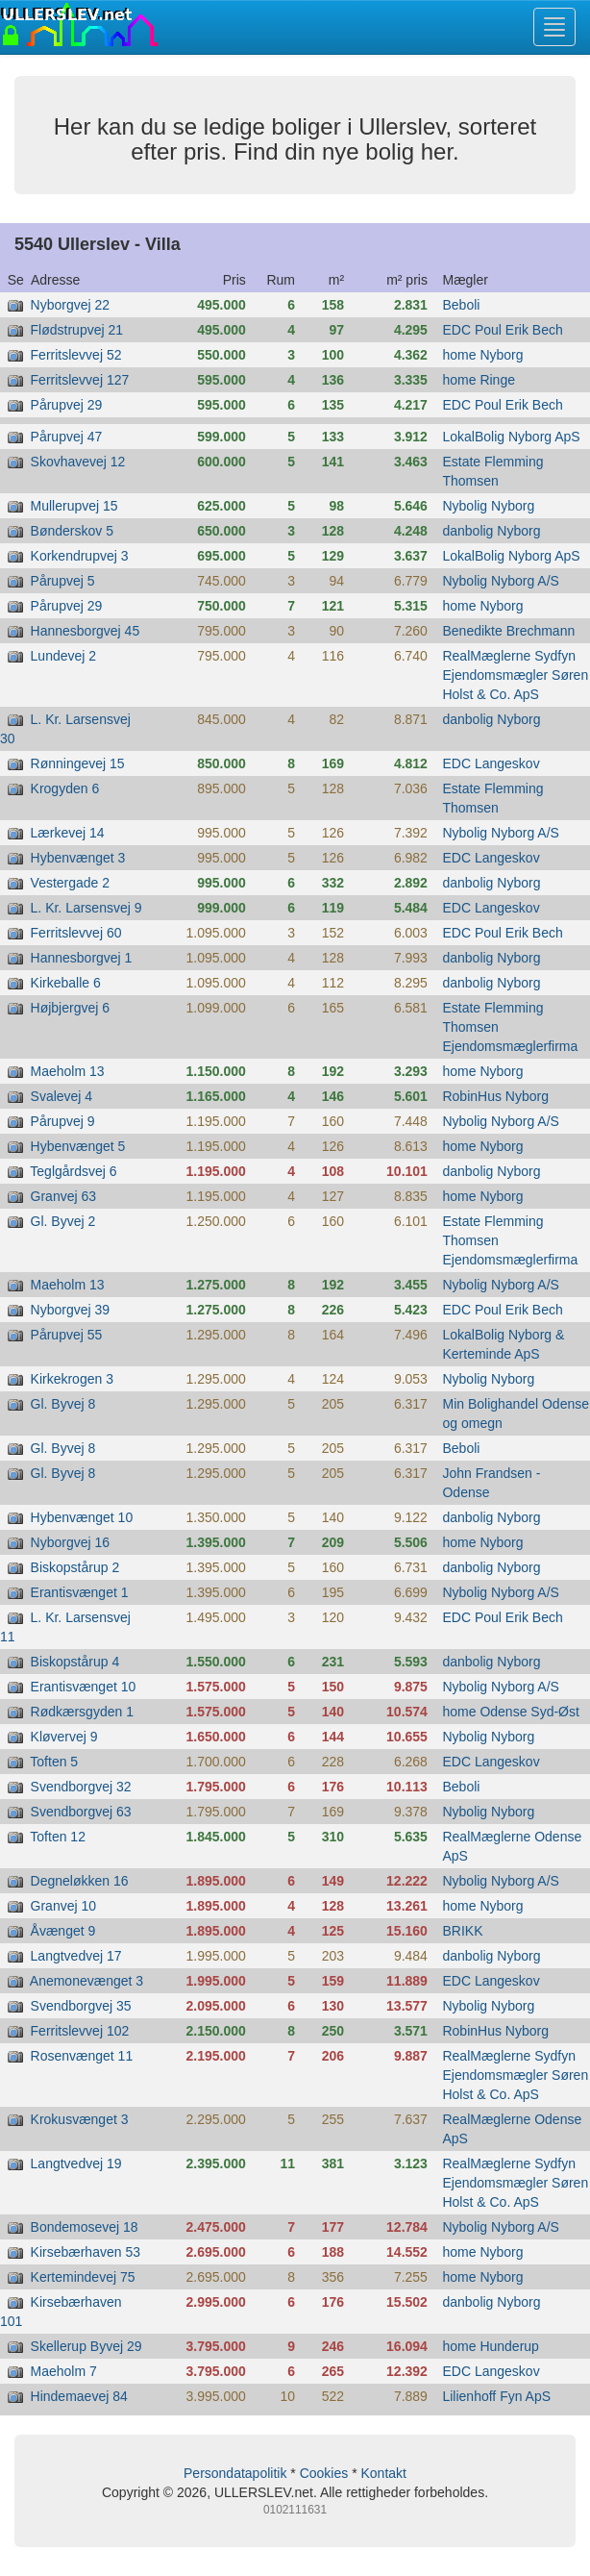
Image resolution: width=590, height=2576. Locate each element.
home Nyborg (482, 355)
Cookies (324, 2473)
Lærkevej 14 (68, 832)
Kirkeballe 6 (66, 982)
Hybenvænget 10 (82, 1517)
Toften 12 (58, 1836)
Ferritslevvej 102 (80, 2030)
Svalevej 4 (62, 1096)
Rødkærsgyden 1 (82, 1711)
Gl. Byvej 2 (63, 1221)
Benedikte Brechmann (508, 630)
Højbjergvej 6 (70, 1007)
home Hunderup (490, 2346)
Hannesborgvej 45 (85, 630)
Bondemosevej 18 (84, 2227)
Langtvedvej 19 (76, 2163)
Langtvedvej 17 (76, 1955)
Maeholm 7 (64, 2371)
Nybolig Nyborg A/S (500, 580)
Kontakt (383, 2473)
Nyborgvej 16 (71, 1542)
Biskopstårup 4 (75, 1661)
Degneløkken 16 (80, 1880)
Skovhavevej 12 (78, 461)
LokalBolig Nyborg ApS (510, 436)
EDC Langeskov (490, 763)
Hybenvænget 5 (78, 1146)
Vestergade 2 (71, 882)
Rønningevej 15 (78, 763)
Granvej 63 (63, 1196)
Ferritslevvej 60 (76, 932)
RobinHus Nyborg (495, 1096)
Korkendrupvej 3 (80, 555)
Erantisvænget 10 (83, 1686)
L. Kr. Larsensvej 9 (86, 907)
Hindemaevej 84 (79, 2396)
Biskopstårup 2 (75, 1567)
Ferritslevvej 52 (76, 355)
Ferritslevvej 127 (80, 380)
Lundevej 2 (64, 655)
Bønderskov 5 (72, 530)
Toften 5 (54, 1761)
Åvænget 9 (63, 1930)
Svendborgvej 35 (81, 2005)
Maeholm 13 (68, 1071)
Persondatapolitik (235, 2473)
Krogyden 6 (65, 788)
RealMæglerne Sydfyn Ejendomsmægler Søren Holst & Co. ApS (515, 675)
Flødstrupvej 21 (77, 330)
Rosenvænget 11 (82, 2055)
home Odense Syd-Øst (510, 1711)
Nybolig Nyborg (488, 505)
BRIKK (462, 1930)
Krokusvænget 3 (80, 2119)
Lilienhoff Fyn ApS (496, 2396)
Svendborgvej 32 (81, 1786)
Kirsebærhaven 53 (85, 2252)
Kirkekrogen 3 (72, 1379)
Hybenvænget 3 (78, 857)
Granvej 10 (63, 1905)
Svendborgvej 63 (81, 1811)
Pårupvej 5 (63, 580)
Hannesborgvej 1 (82, 957)
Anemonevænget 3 (86, 1980)
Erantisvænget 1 (80, 1592)
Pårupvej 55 (67, 1334)
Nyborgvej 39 (71, 1309)
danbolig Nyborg (491, 530)
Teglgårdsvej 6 (73, 1171)
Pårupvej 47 (67, 436)
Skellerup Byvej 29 (86, 2346)
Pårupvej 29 (67, 405)
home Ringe (478, 380)
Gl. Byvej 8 (63, 1404)
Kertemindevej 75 (83, 2277)
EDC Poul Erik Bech (502, 330)
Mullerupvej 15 (74, 505)
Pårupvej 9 (63, 1121)
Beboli (460, 305)
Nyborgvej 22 (71, 305)
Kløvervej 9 (64, 1736)
